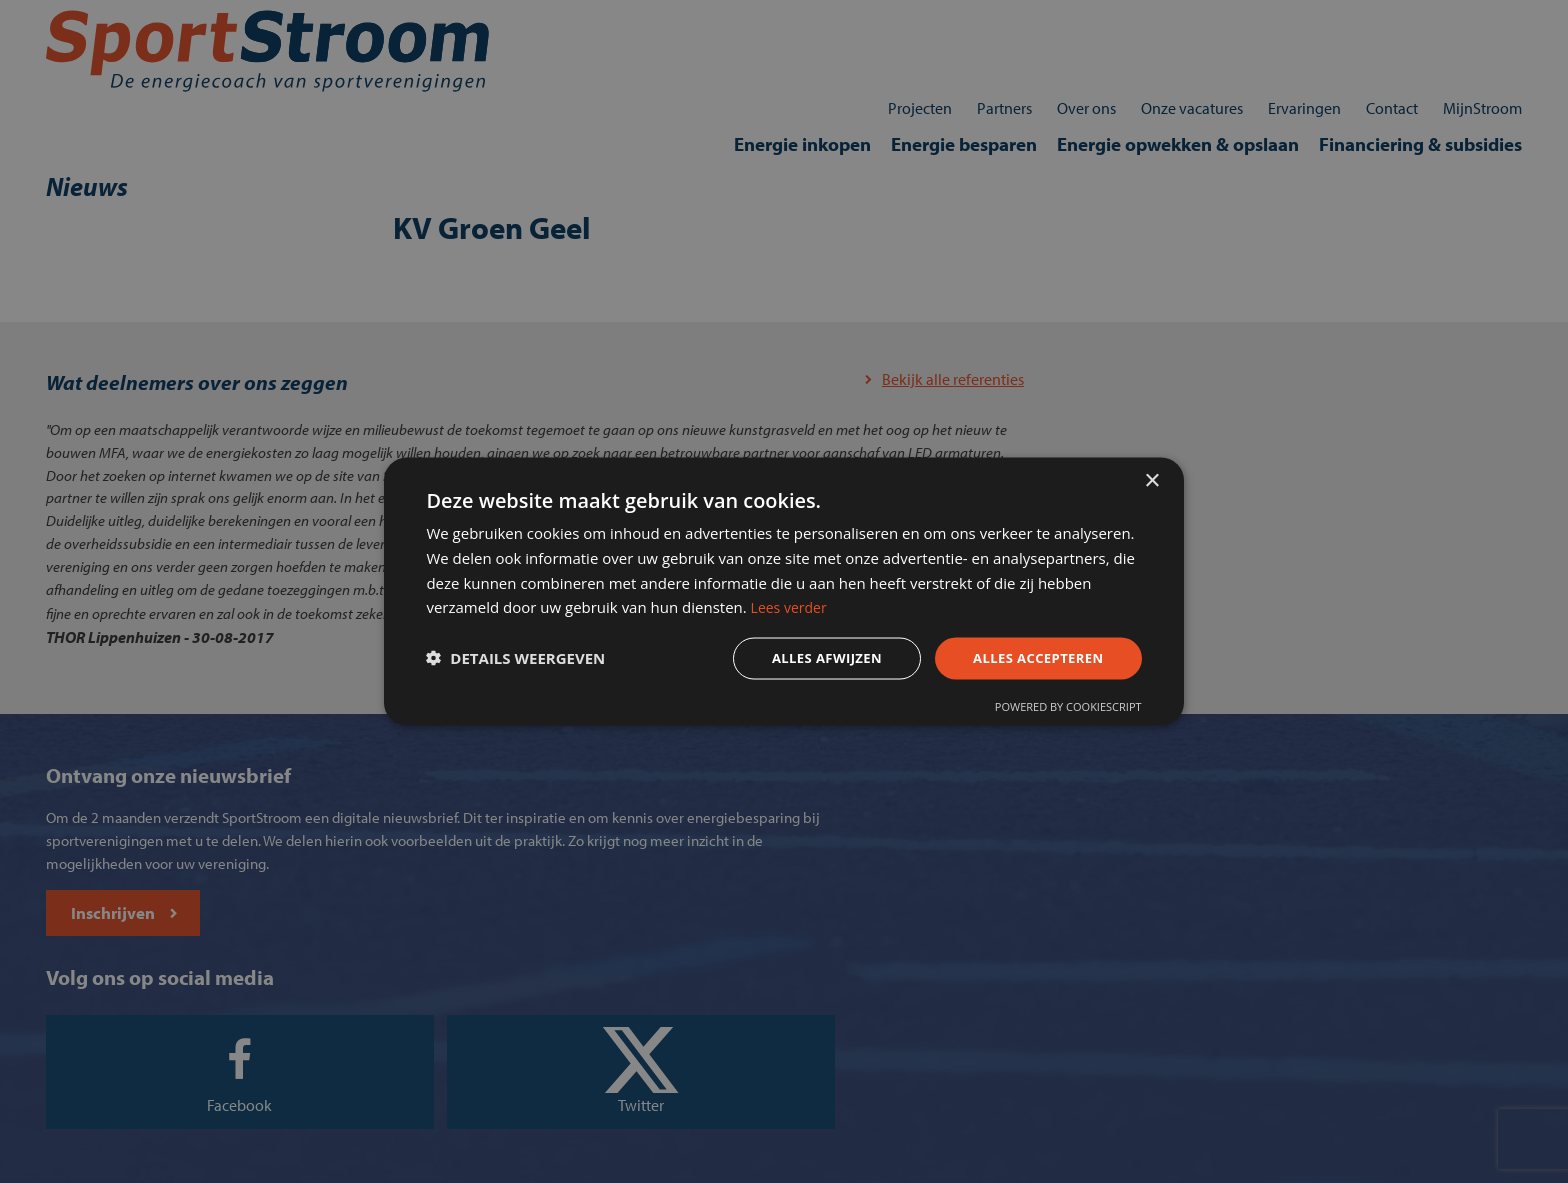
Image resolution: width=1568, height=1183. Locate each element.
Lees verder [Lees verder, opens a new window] (990, 606)
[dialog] (784, 591)
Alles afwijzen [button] (802, 659)
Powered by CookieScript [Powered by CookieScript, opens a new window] (1055, 711)
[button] (528, 661)
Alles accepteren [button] (1021, 659)
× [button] (1151, 473)
